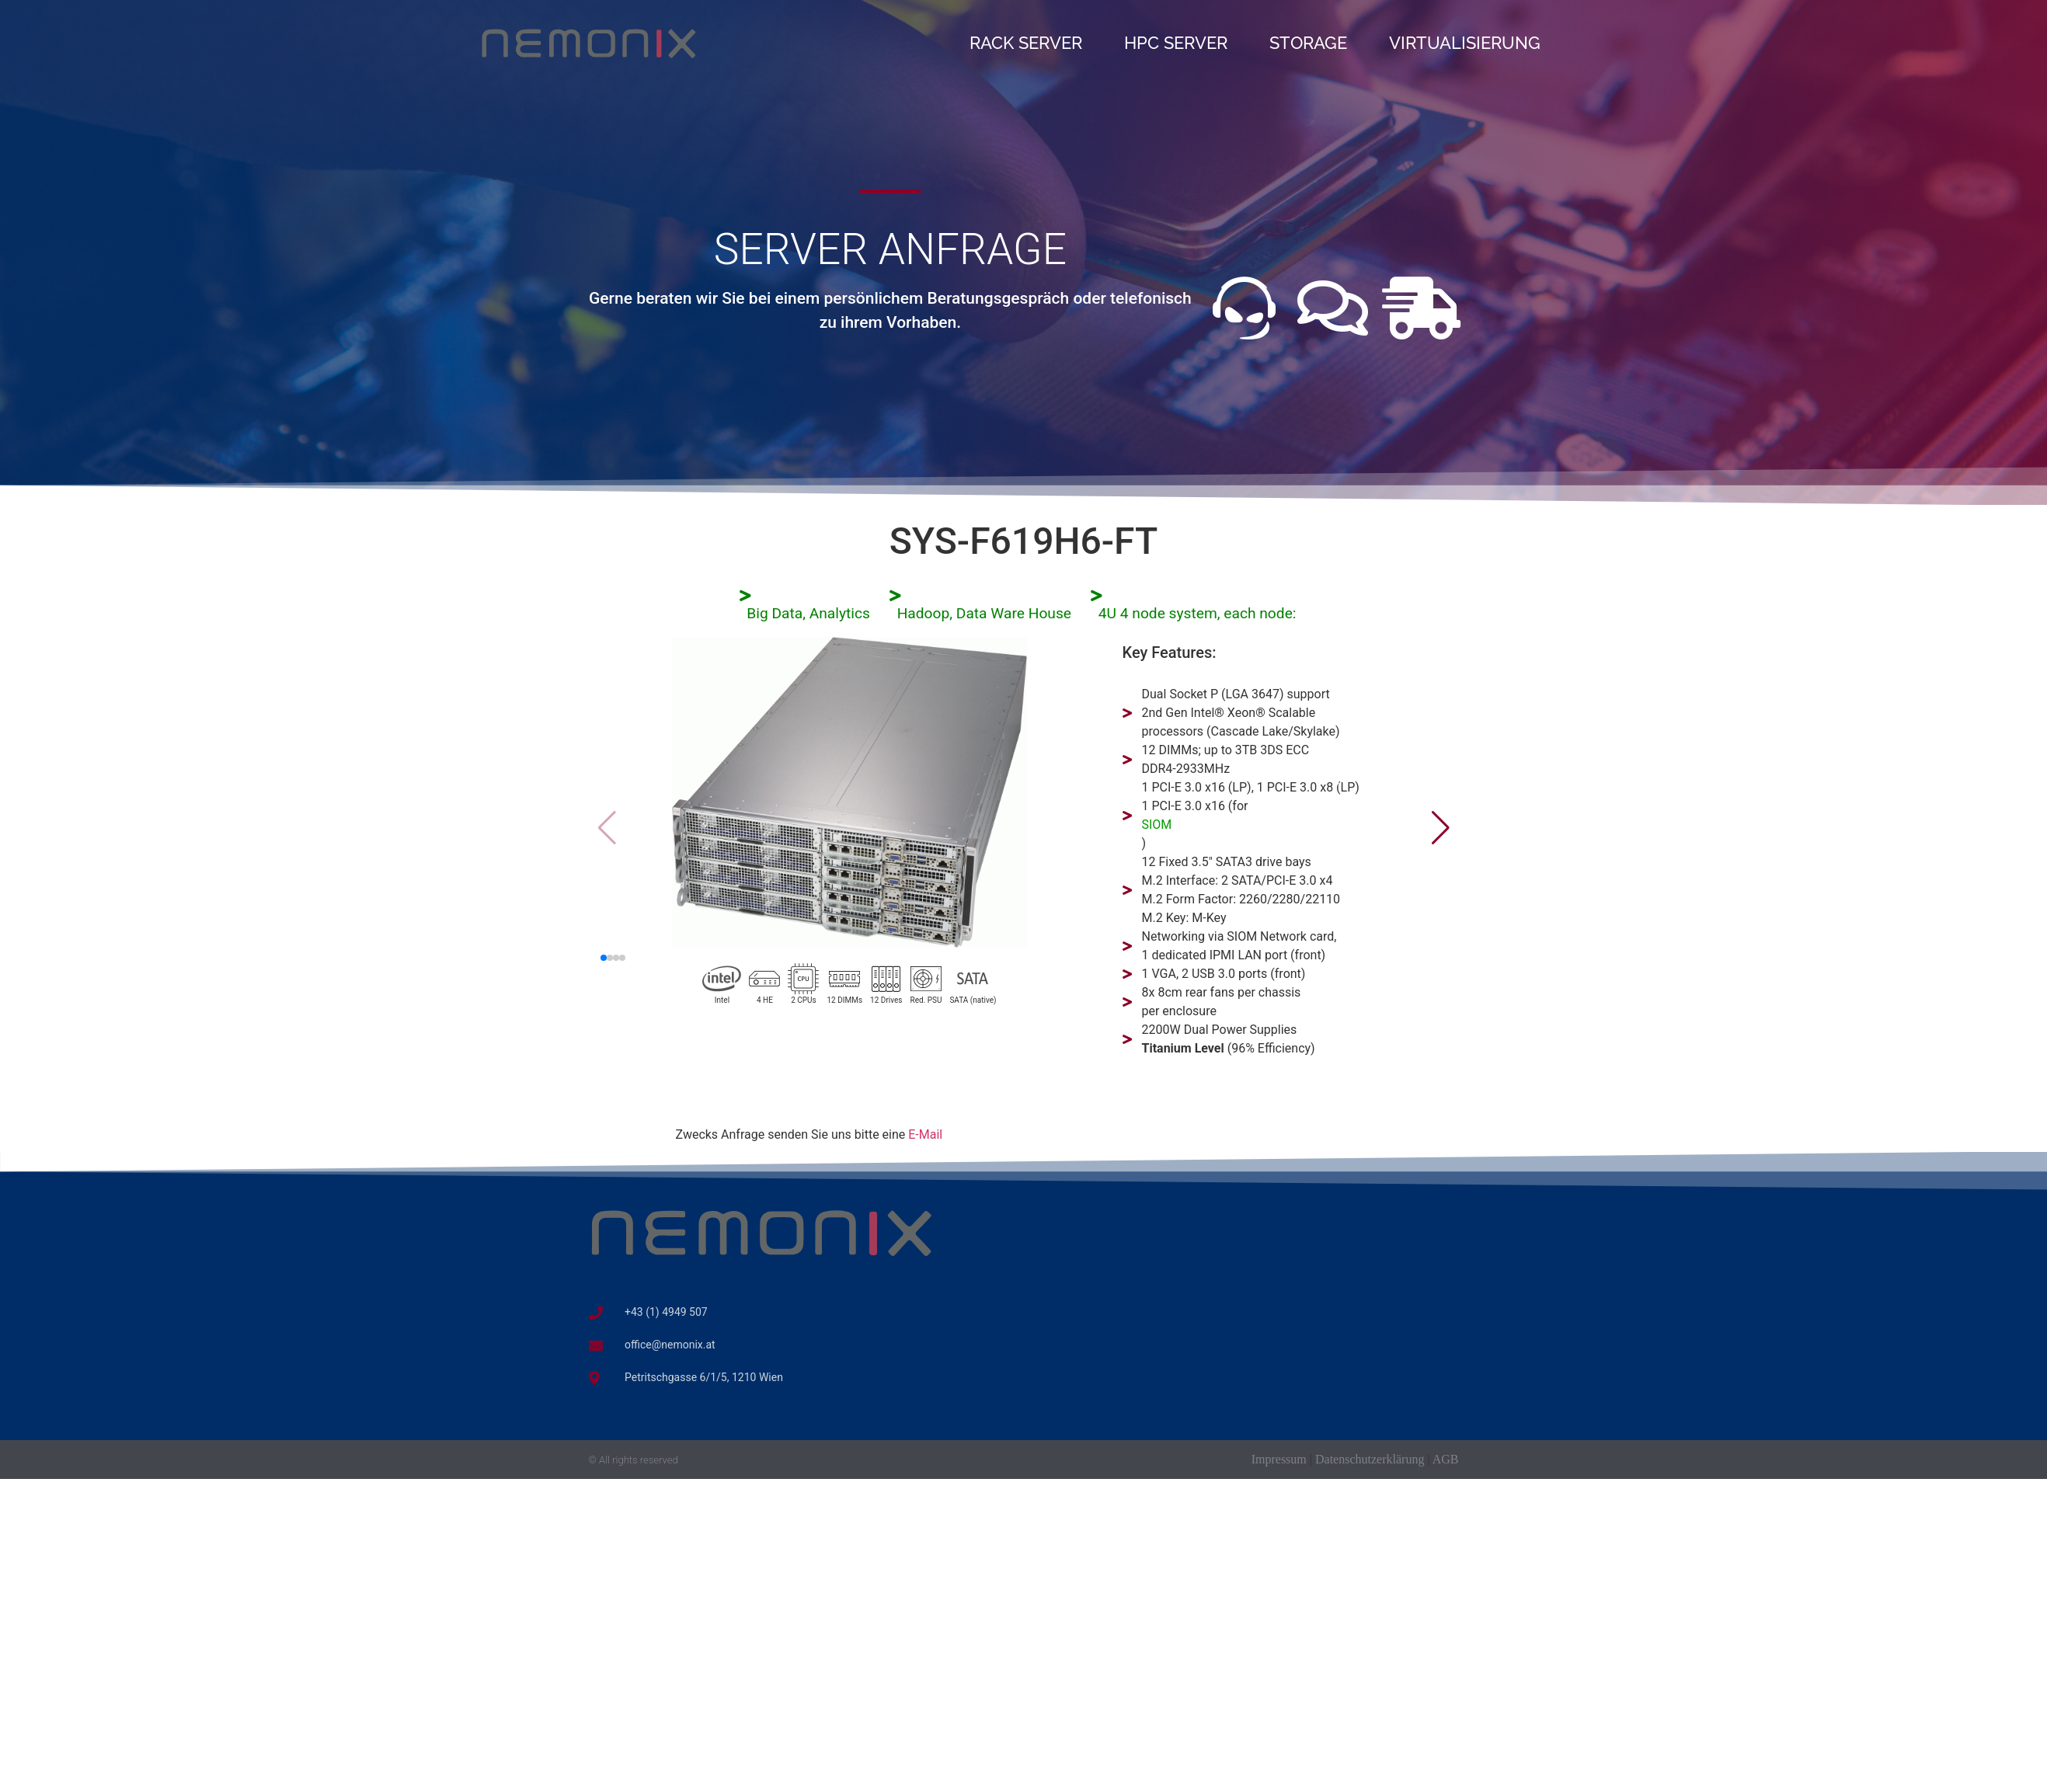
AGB (1446, 1459)
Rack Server (1026, 43)
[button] (1440, 828)
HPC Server (1175, 43)
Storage (1308, 43)
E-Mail (925, 1134)
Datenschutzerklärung (1369, 1459)
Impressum (1279, 1459)
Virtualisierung (1464, 43)
